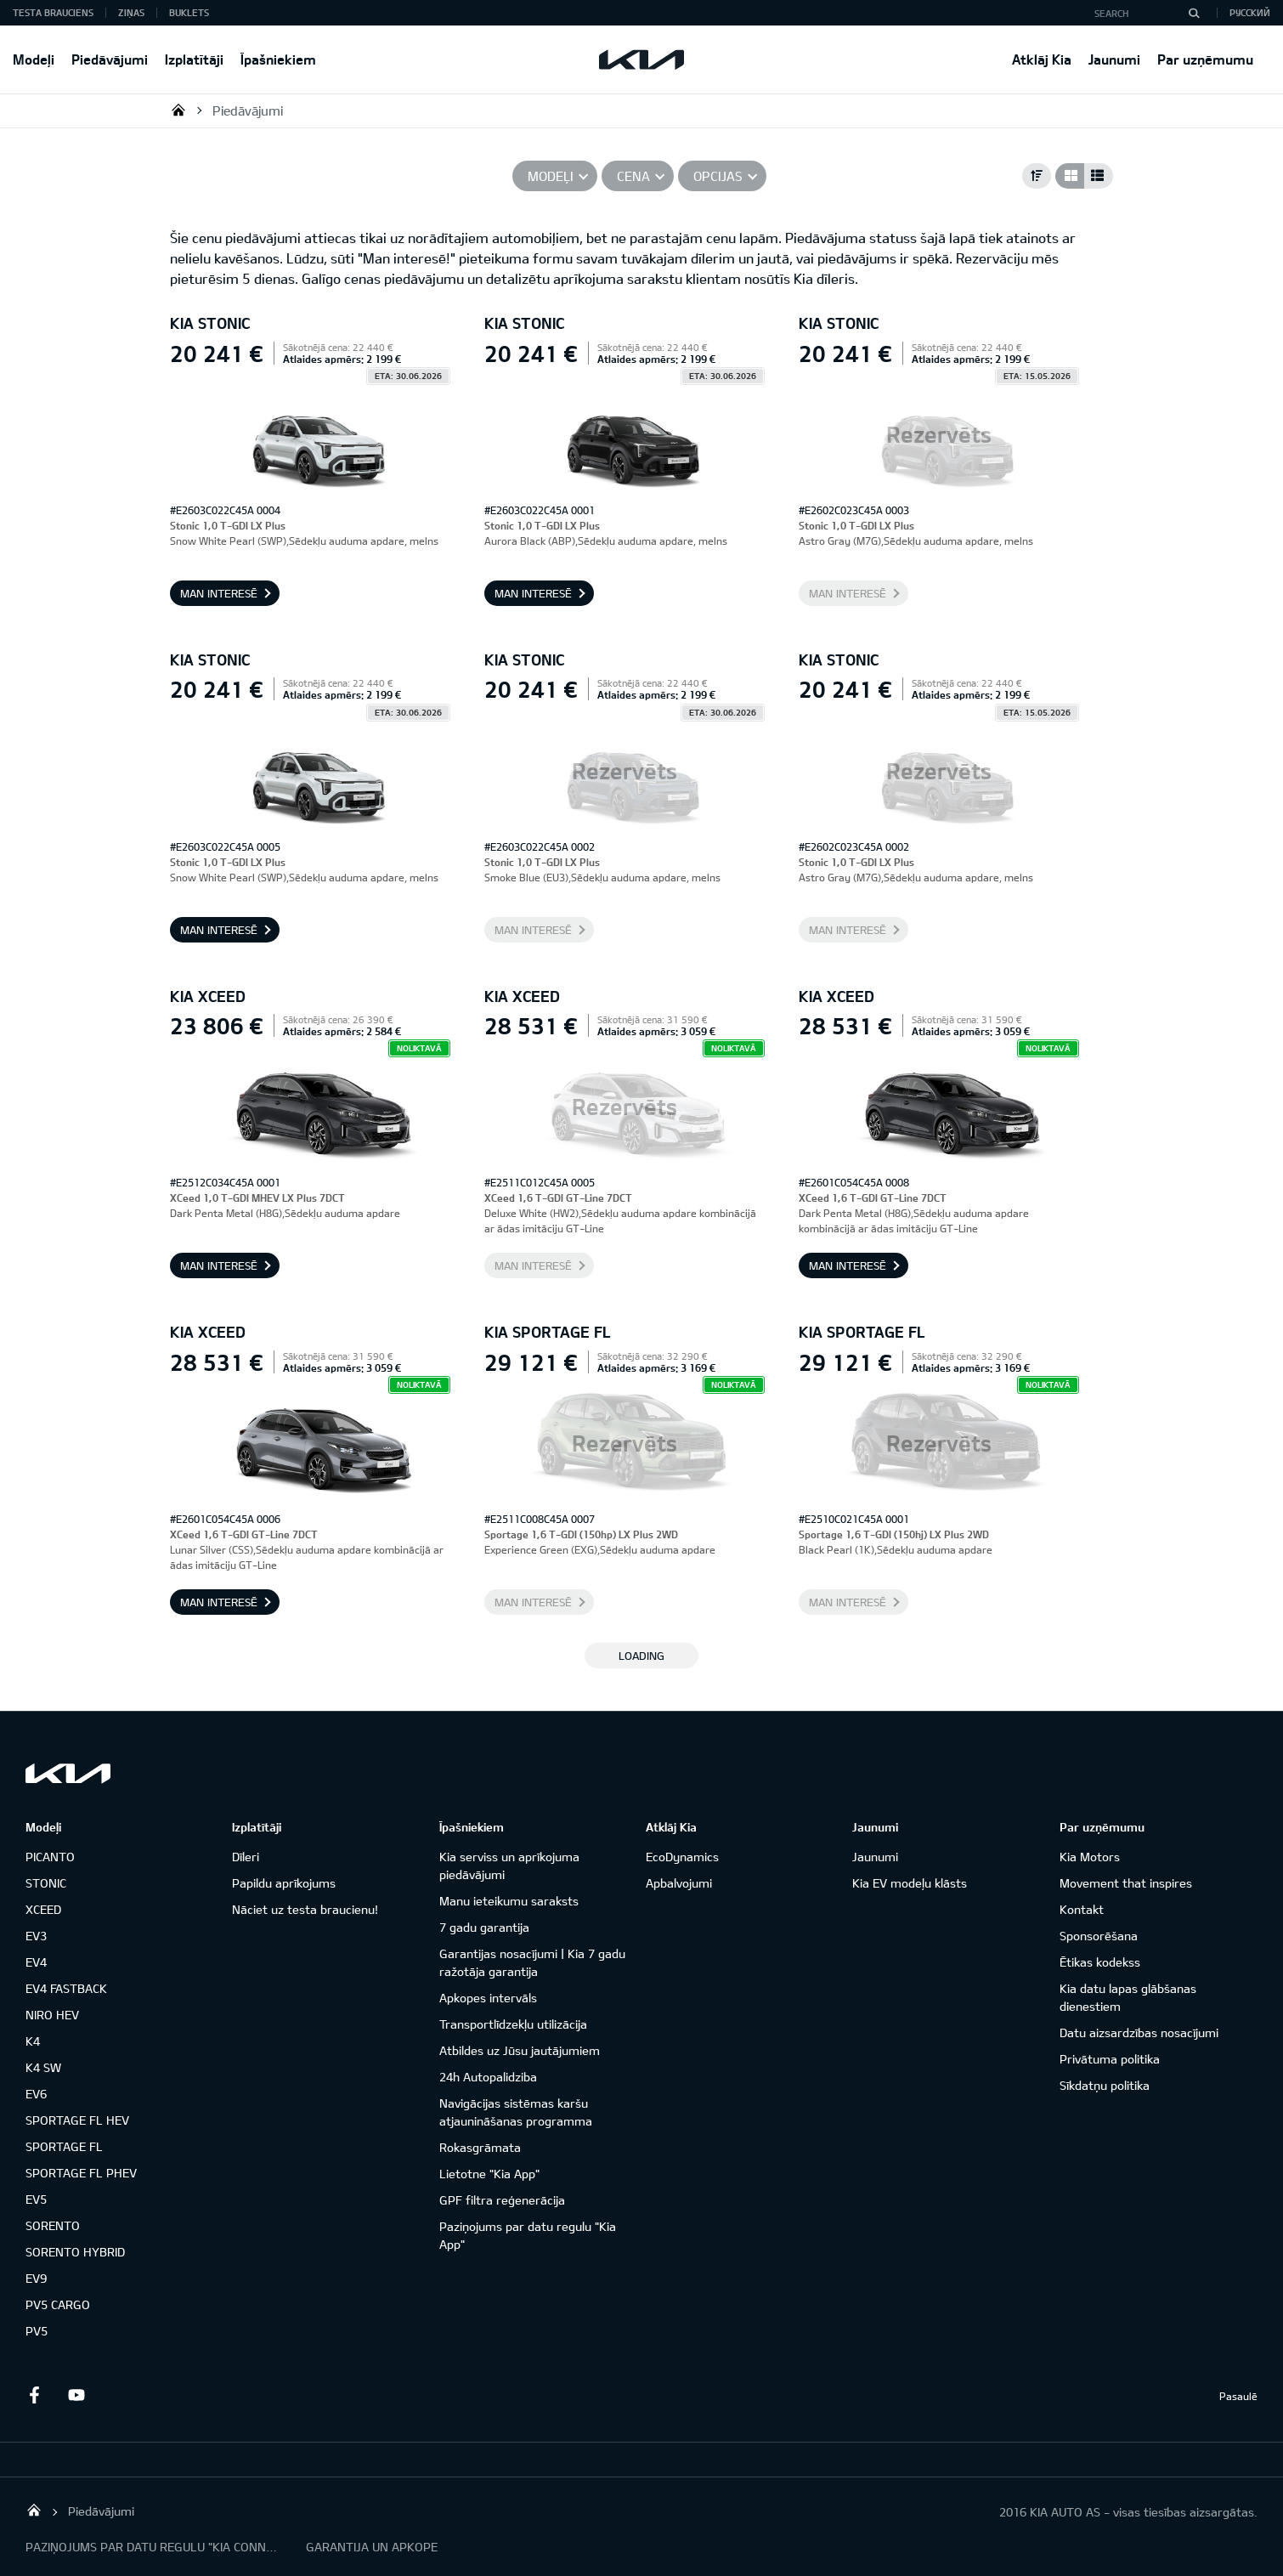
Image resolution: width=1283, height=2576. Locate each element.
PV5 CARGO (57, 2304)
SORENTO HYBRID (75, 2252)
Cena (633, 176)
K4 (32, 2041)
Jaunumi (1114, 59)
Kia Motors (1090, 1856)
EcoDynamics (682, 1856)
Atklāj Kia (1041, 59)
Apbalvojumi (679, 1883)
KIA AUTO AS (178, 109)
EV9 (36, 2278)
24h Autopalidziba (488, 2076)
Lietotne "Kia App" (489, 2173)
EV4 (36, 1962)
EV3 (36, 1935)
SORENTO (52, 2225)
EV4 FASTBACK (66, 1988)
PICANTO (50, 1856)
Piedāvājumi (109, 59)
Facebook (33, 2394)
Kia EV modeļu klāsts (909, 1883)
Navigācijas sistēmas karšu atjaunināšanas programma (515, 2112)
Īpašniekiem (278, 59)
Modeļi (33, 59)
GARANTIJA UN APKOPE (372, 2546)
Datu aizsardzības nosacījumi (1139, 2032)
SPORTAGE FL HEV (77, 2120)
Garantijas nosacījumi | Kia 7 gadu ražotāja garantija (532, 1962)
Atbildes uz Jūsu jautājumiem (519, 2050)
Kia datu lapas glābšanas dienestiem (1128, 1997)
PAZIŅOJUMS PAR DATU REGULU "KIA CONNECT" (152, 2546)
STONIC (45, 1883)
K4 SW (43, 2067)
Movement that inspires (1126, 1883)
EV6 (36, 2093)
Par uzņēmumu (1205, 59)
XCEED (43, 1909)
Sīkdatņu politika (1105, 2085)
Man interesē (218, 593)
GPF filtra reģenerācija (502, 2200)
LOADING (641, 1655)
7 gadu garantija (484, 1927)
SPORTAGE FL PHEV (81, 2173)
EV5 (36, 2199)
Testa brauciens (53, 12)
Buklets (189, 12)
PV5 (36, 2331)
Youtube (76, 2394)
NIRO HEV (52, 2014)
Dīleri (245, 1856)
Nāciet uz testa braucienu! (305, 1909)
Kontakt (1082, 1909)
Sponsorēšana (1099, 1935)
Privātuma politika (1110, 2059)
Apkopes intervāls (488, 1997)
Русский (1249, 12)
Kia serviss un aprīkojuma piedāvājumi (509, 1865)
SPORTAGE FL (64, 2146)
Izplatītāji (194, 59)
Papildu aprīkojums (284, 1883)
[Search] (1194, 12)
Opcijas (718, 176)
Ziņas (131, 12)
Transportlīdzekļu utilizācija (513, 2024)
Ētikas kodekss (1100, 1962)
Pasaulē (1238, 2396)
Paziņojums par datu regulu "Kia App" (527, 2235)
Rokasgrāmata (480, 2147)
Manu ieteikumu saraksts (509, 1901)
